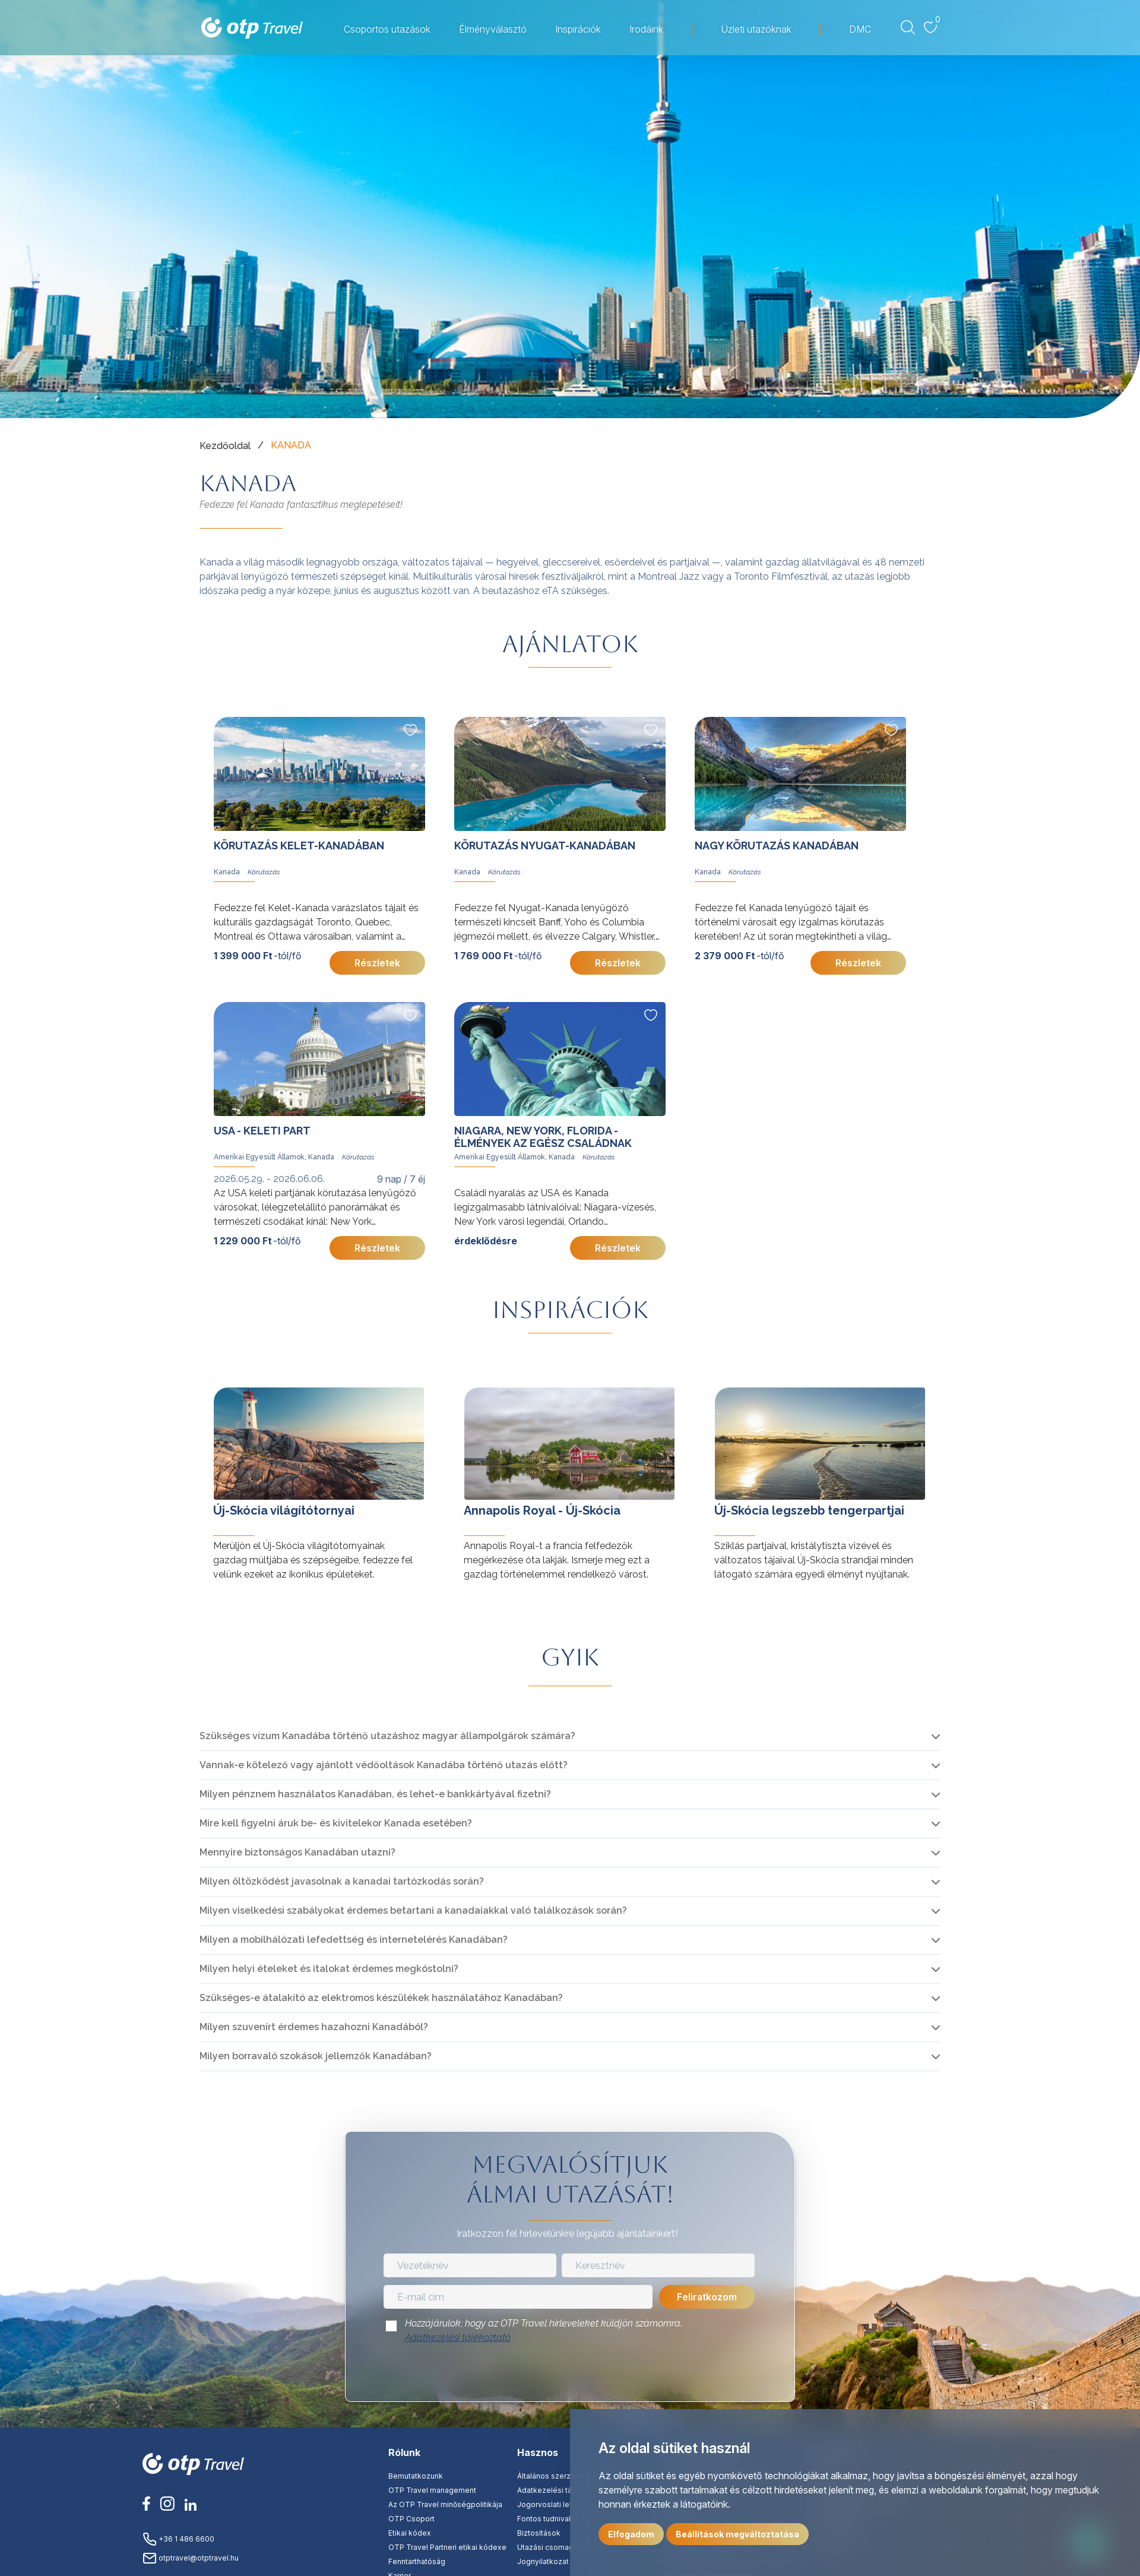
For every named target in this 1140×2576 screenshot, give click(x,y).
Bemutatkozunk (415, 2475)
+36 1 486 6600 (178, 2538)
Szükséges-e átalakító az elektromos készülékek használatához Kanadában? (381, 1997)
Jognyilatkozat (543, 2561)
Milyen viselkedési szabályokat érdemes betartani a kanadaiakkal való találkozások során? (413, 1910)
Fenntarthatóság (416, 2561)
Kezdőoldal (225, 445)
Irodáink (646, 29)
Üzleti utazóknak (756, 29)
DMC (860, 29)
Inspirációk (578, 29)
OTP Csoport (411, 2518)
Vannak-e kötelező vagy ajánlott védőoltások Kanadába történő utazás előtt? (384, 1765)
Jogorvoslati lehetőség (557, 2504)
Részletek (377, 963)
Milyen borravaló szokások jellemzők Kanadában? (316, 2056)
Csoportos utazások (387, 29)
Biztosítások (538, 2532)
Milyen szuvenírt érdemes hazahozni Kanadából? (314, 2027)
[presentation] (570, 2376)
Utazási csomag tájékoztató (566, 2547)
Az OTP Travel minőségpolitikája (445, 2504)
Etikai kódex (409, 2532)
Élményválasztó (493, 29)
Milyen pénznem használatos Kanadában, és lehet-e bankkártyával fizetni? (375, 1794)
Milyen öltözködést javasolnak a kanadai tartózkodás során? (342, 1881)
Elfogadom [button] (631, 2534)
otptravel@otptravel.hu (190, 2557)
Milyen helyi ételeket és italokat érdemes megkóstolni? (329, 1968)
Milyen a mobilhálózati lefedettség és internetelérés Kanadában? (354, 1939)
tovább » (219, 1376)
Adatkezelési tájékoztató (458, 2337)
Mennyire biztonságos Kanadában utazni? (297, 1852)
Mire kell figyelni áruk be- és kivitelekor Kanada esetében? (336, 1823)
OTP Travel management (432, 2490)
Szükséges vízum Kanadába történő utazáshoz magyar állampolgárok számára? (387, 1735)
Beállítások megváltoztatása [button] (737, 2534)
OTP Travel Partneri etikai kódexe (447, 2547)
